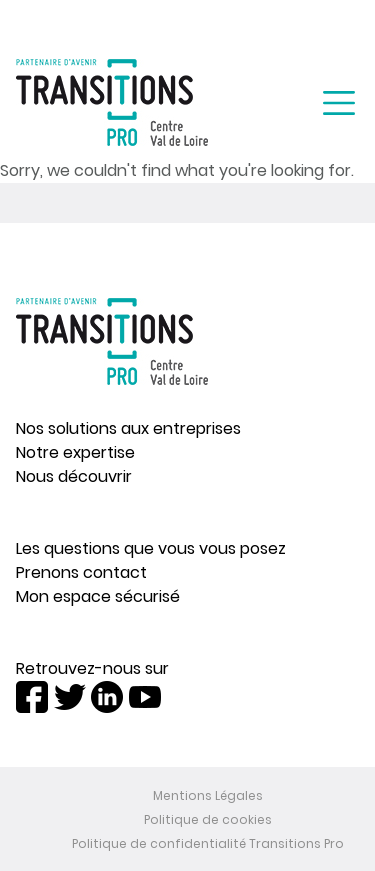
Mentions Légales (208, 795)
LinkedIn (107, 697)
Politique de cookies (208, 819)
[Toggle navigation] (339, 103)
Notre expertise (75, 452)
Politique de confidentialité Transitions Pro (208, 843)
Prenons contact (81, 572)
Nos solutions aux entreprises (128, 428)
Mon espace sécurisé (98, 596)
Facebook (32, 697)
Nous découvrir (74, 476)
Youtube (145, 697)
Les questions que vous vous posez (151, 548)
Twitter (70, 697)
